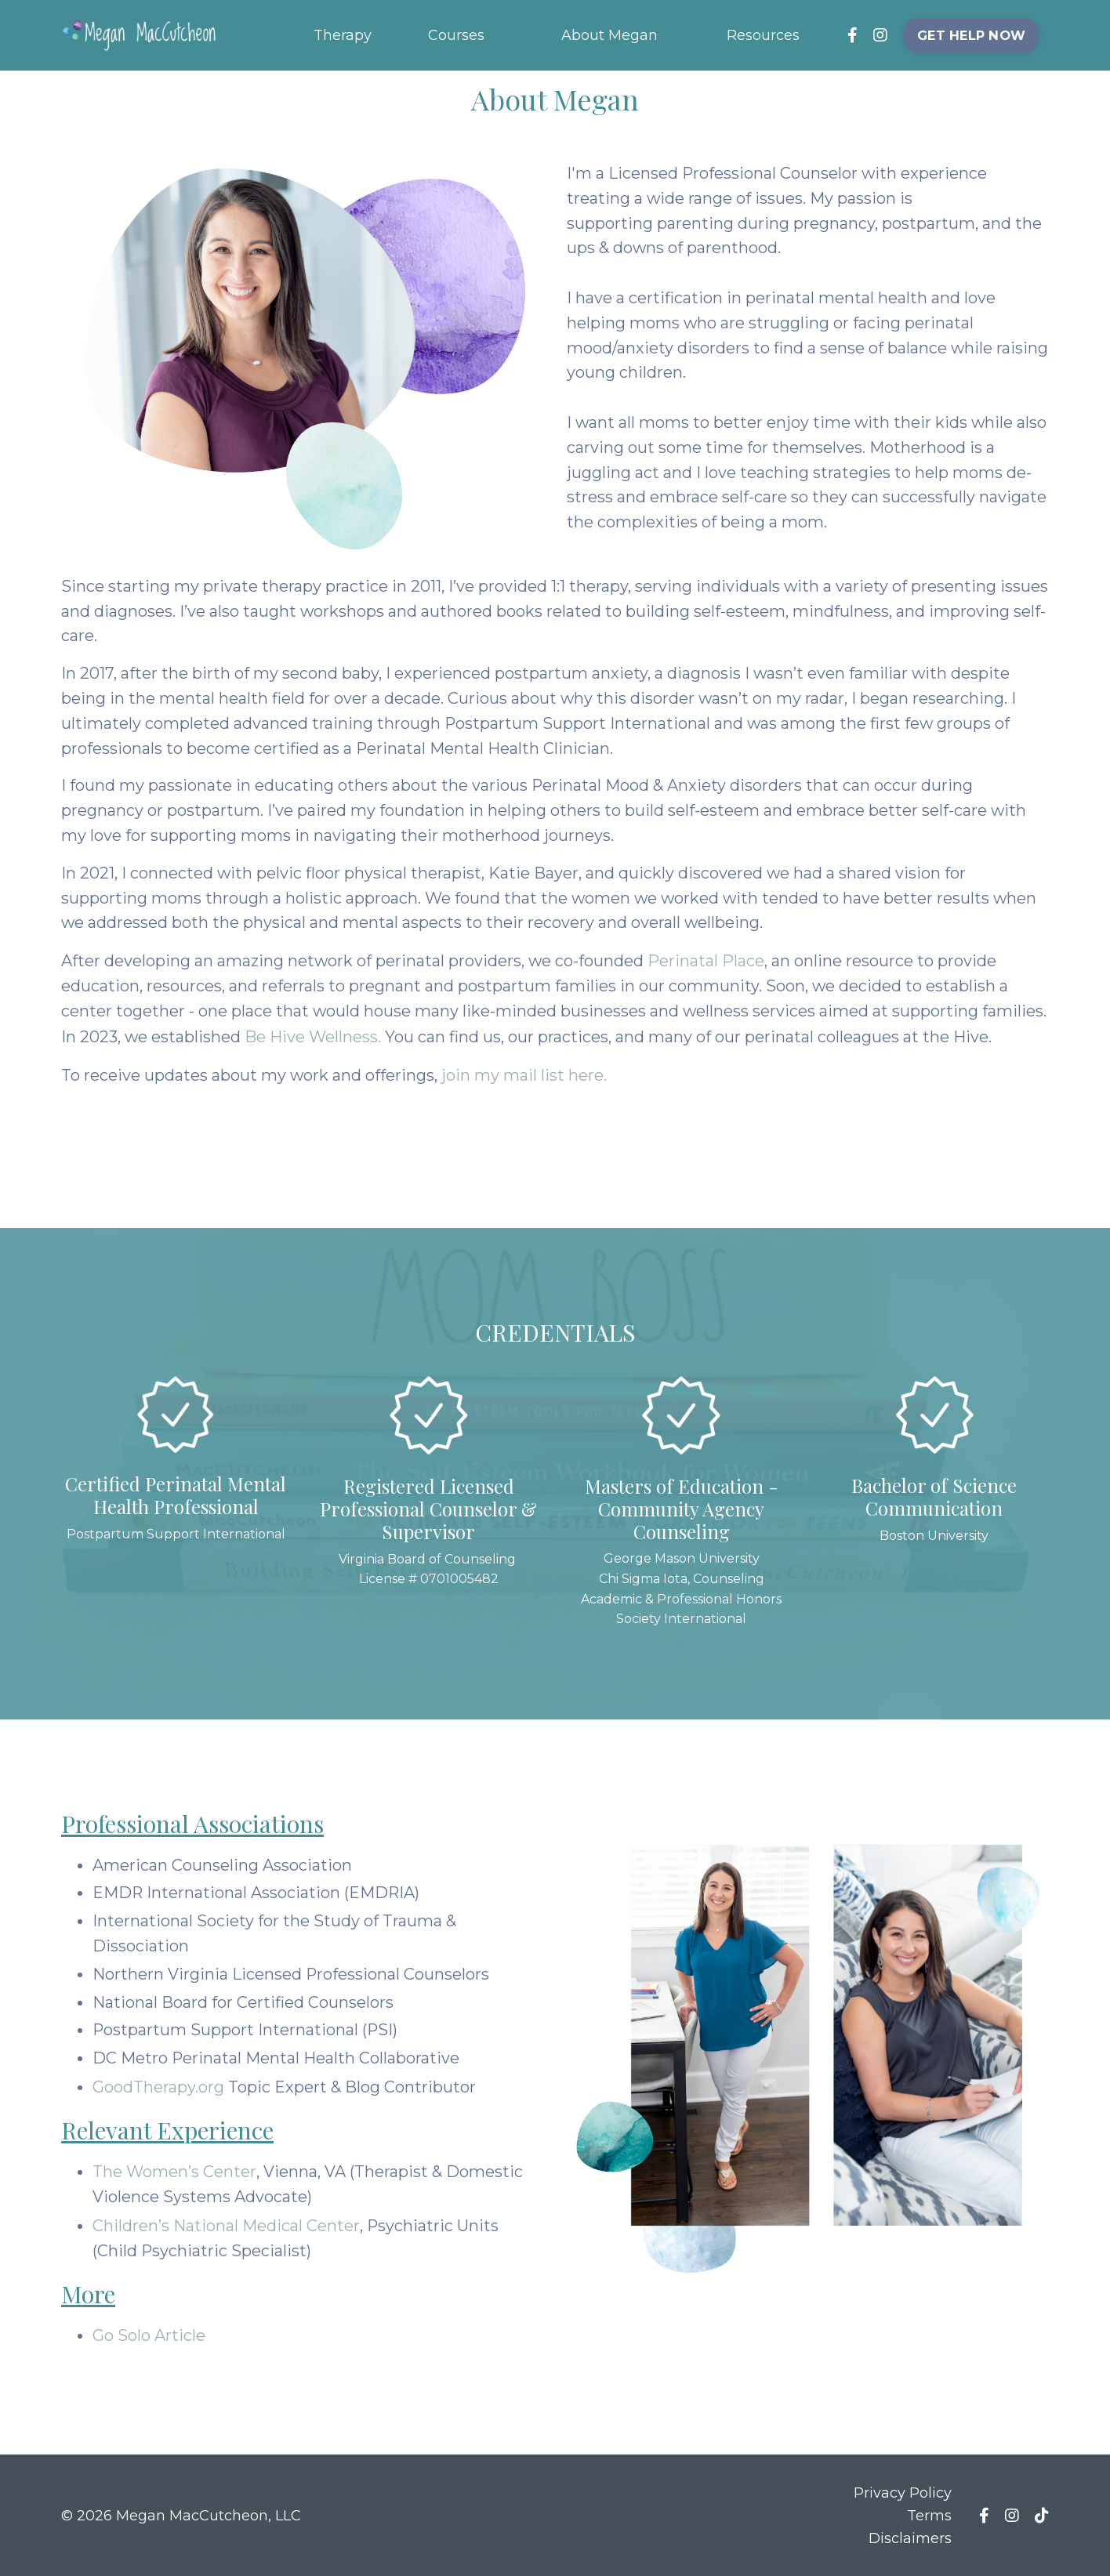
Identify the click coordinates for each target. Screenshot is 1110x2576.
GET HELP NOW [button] (971, 34)
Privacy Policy (903, 2492)
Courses (456, 34)
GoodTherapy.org (160, 2087)
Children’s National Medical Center (226, 2225)
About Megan (609, 34)
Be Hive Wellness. (313, 1037)
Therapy (343, 34)
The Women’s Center (174, 2172)
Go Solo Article (148, 2335)
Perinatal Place (707, 962)
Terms (929, 2514)
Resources (763, 34)
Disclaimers (910, 2536)
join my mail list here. (525, 1075)
